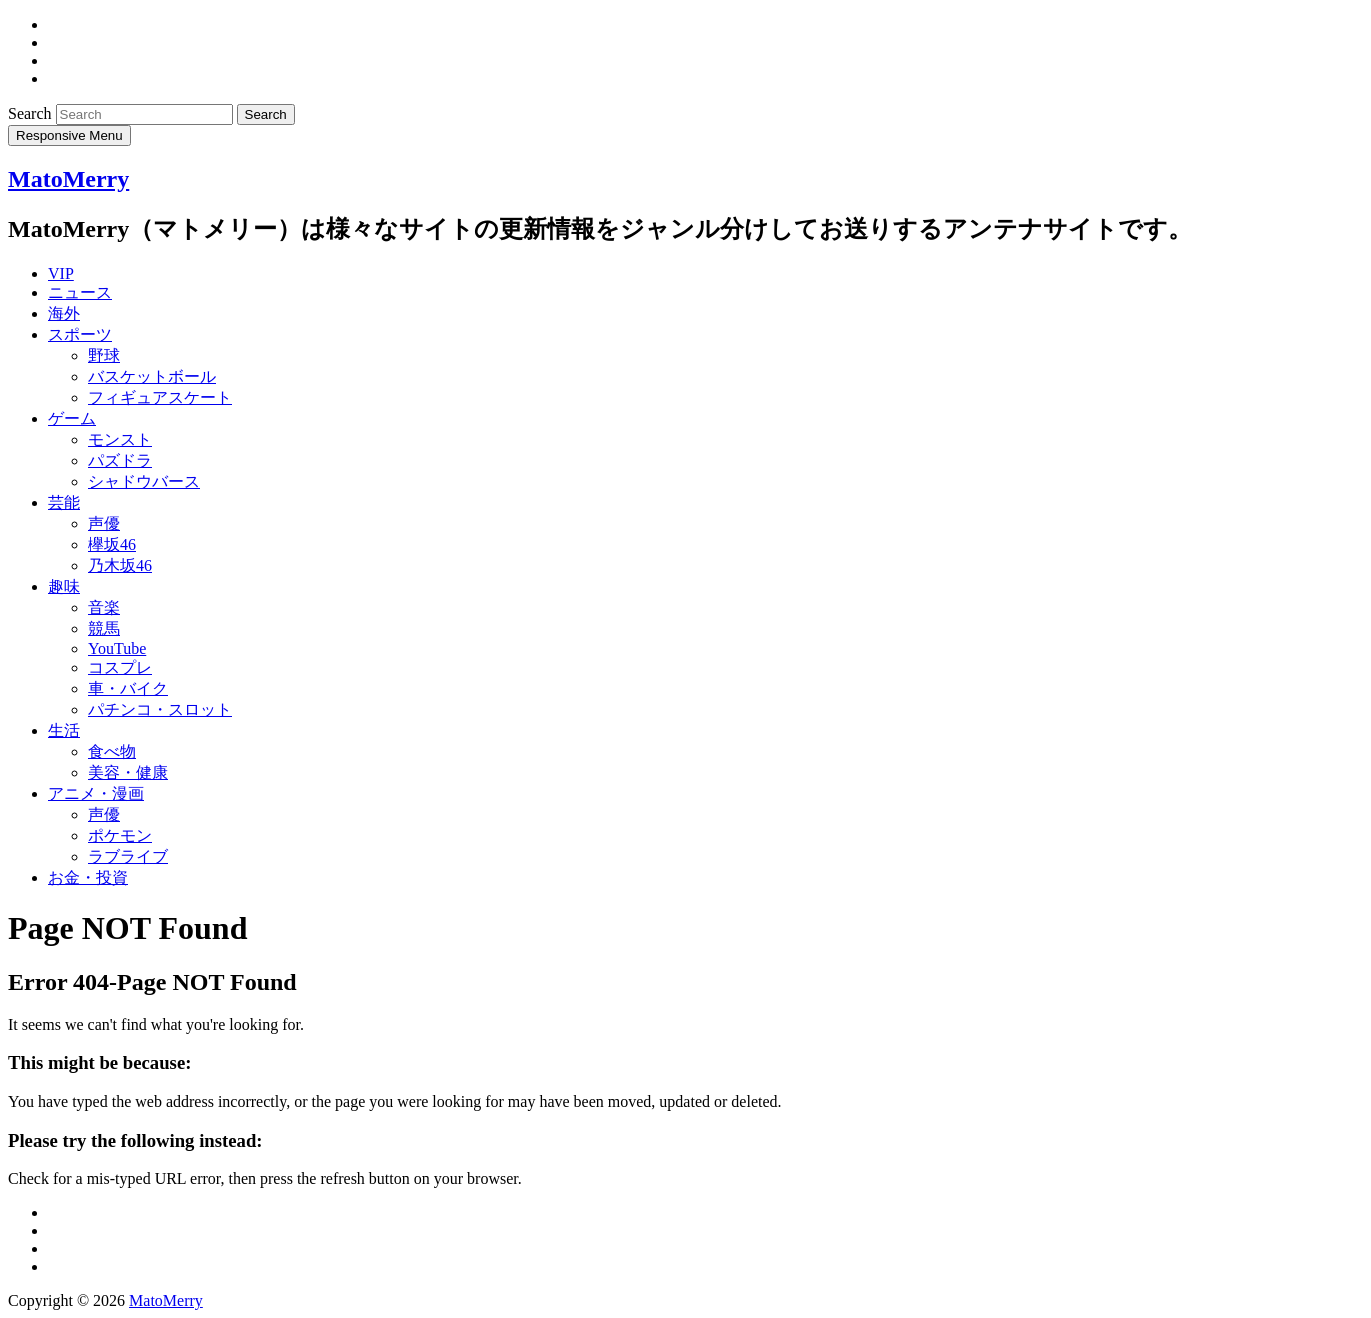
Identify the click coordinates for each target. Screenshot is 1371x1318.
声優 (104, 523)
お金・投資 (88, 877)
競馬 (104, 628)
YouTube (117, 648)
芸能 (64, 502)
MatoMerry (68, 179)
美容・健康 (128, 772)
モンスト (120, 439)
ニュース (80, 292)
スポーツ (80, 334)
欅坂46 (112, 544)
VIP (61, 273)
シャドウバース (144, 481)
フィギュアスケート (160, 397)
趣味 (64, 586)
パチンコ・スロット (160, 709)
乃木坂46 (120, 565)
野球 (104, 355)
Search (32, 113)
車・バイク (128, 688)
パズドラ (120, 460)
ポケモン (120, 835)
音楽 (104, 607)
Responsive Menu (69, 135)
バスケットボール (152, 376)
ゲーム (72, 418)
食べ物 (112, 751)
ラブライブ (128, 856)
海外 (64, 313)
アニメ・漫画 (96, 793)
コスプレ (120, 667)
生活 (64, 730)
